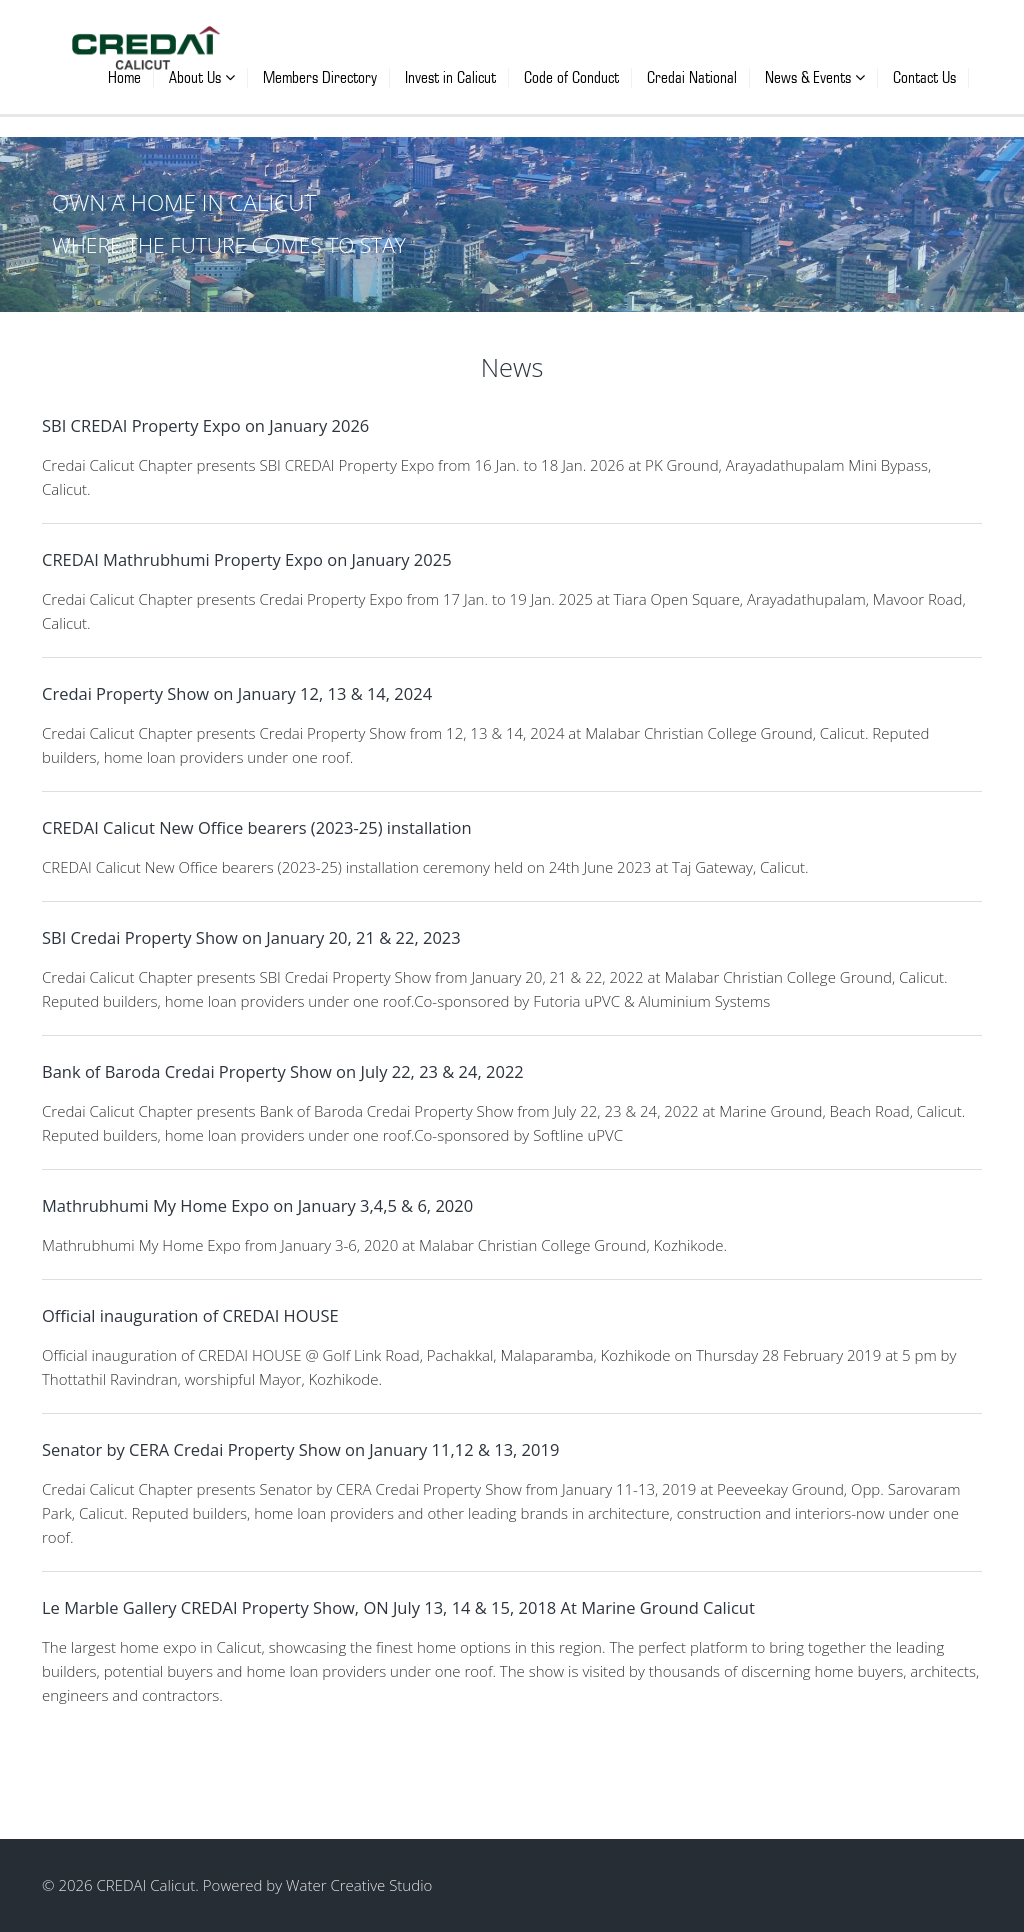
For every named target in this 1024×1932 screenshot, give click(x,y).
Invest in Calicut (450, 77)
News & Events (815, 77)
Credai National (692, 77)
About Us (202, 77)
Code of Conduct (571, 77)
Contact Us (924, 77)
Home (124, 77)
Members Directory (320, 77)
